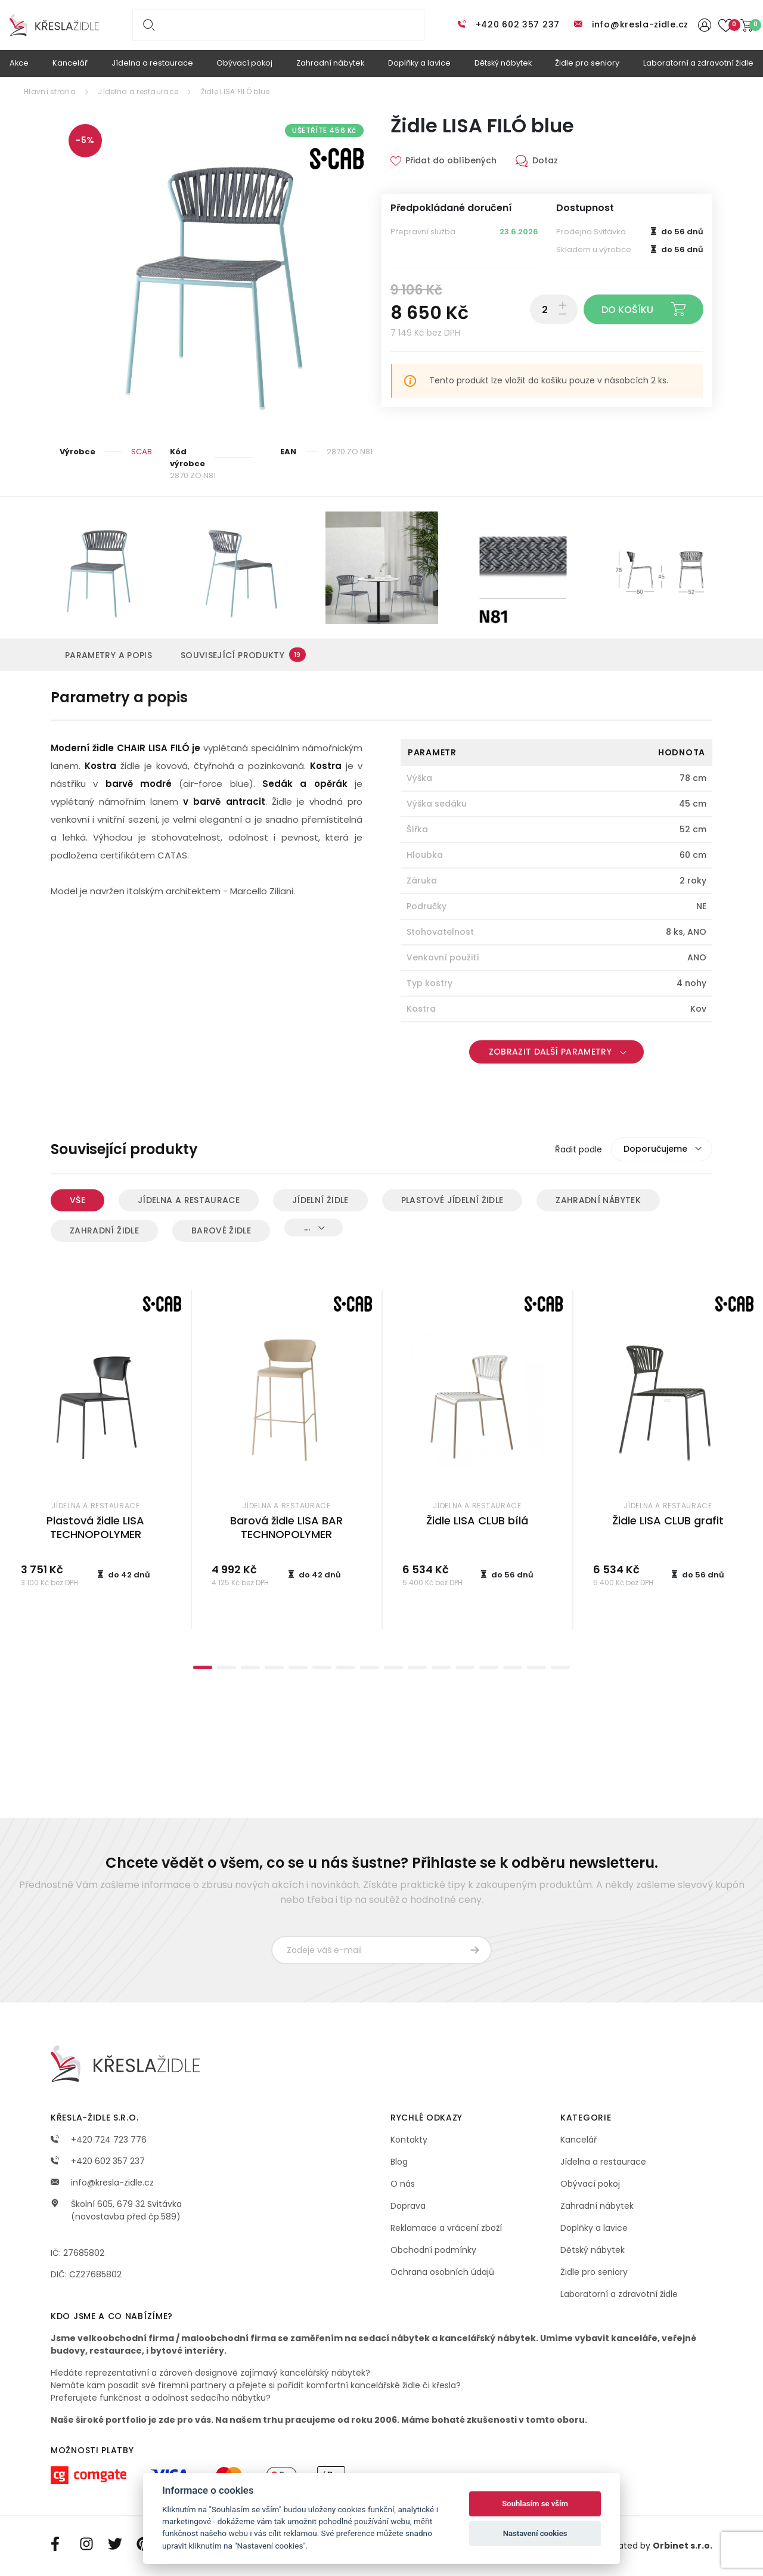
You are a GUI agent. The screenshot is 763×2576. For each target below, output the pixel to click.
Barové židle (221, 1230)
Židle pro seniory (594, 2272)
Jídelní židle (320, 1200)
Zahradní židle (104, 1230)
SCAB (141, 451)
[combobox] (661, 1149)
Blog (399, 2162)
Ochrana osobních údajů (442, 2272)
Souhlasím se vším (535, 2503)
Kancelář (578, 2140)
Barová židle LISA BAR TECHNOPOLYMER (286, 1527)
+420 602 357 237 (518, 24)
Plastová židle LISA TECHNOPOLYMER (95, 1527)
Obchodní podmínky (433, 2250)
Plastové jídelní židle (452, 1200)
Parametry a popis (108, 655)
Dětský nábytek (592, 2250)
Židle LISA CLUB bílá (477, 1520)
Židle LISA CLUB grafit (668, 1520)
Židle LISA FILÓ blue (235, 91)
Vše (77, 1200)
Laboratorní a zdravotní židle (619, 2294)
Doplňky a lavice (594, 2228)
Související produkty (243, 654)
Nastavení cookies (535, 2533)
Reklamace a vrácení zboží (446, 2228)
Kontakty (408, 2140)
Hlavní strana (50, 91)
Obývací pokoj (590, 2184)
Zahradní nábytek (598, 1200)
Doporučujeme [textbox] (655, 1149)
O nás (402, 2184)
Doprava (408, 2206)
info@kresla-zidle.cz (640, 24)
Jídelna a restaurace (138, 91)
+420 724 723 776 (99, 2140)
